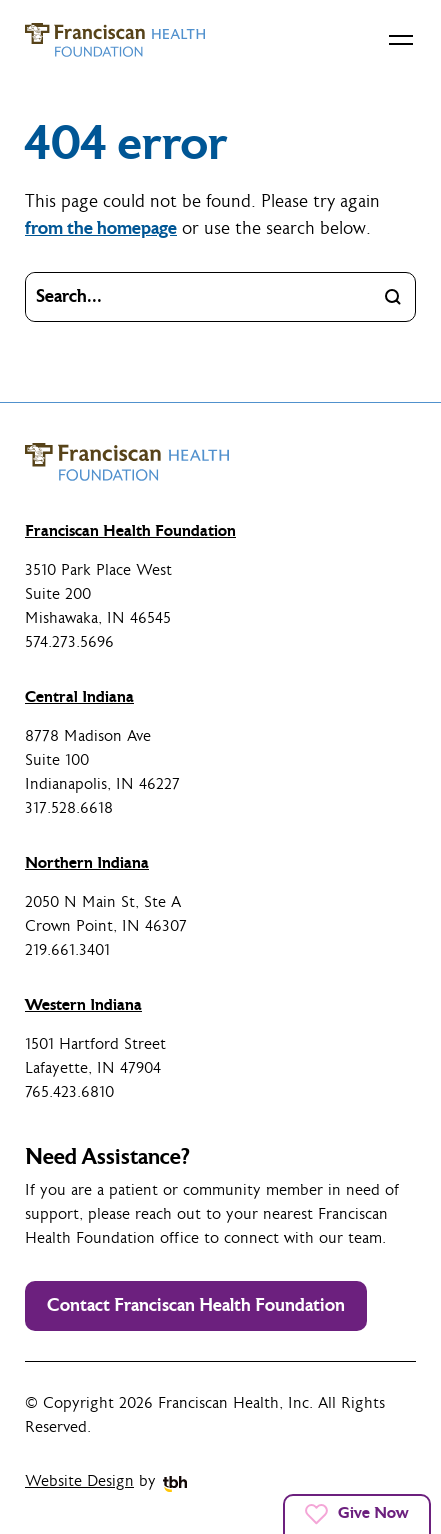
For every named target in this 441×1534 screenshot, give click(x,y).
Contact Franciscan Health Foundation (196, 1305)
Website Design (79, 1481)
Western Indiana (83, 1005)
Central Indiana (79, 697)
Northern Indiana (87, 863)
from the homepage (101, 228)
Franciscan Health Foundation (130, 531)
